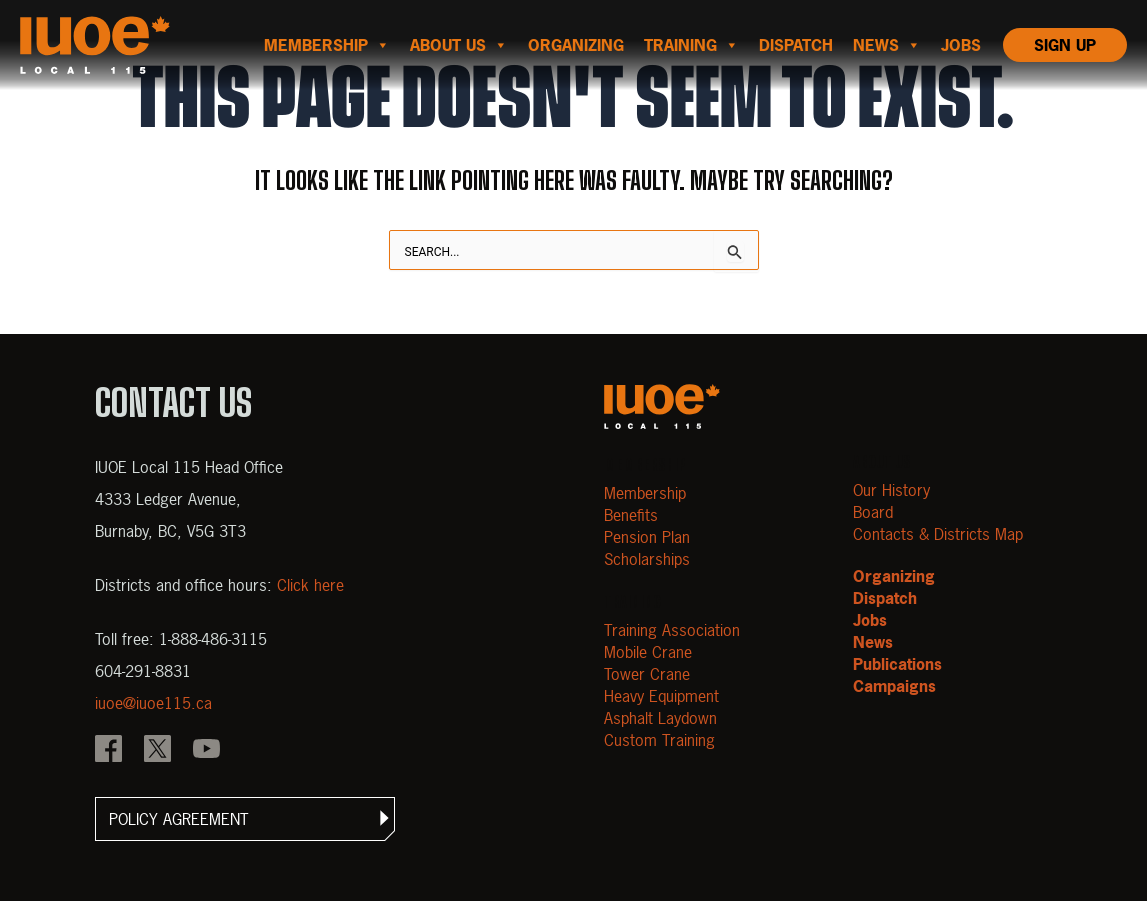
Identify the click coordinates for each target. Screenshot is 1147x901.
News (873, 642)
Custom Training (659, 740)
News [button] (887, 45)
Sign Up (1065, 45)
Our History (891, 490)
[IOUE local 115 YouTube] (206, 751)
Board (873, 512)
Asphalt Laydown (660, 718)
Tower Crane (647, 674)
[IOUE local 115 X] (157, 751)
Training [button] (691, 45)
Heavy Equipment (661, 696)
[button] (245, 819)
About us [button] (459, 45)
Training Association (672, 630)
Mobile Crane (648, 652)
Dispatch (796, 45)
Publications (897, 664)
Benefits (631, 515)
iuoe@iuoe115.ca (153, 703)
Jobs (961, 45)
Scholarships (647, 559)
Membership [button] (327, 45)
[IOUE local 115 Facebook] (108, 751)
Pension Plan (647, 537)
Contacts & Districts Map (938, 534)
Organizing (576, 45)
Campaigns (894, 686)
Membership (645, 493)
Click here (310, 585)
